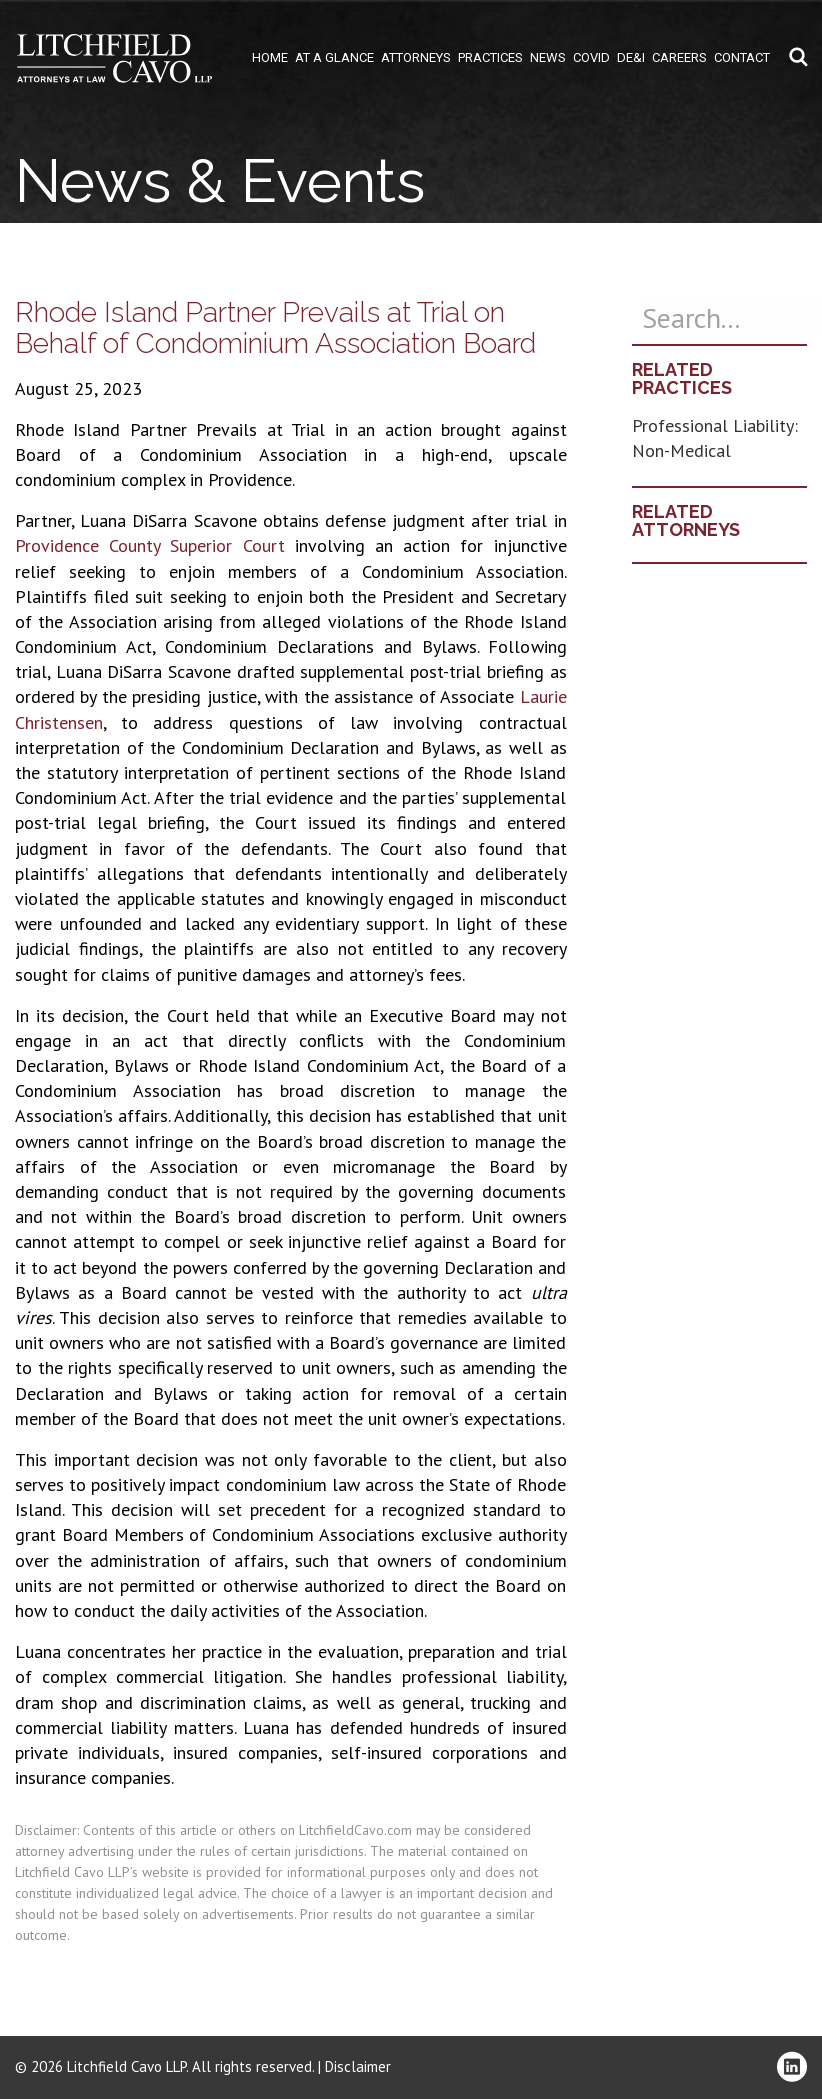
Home (270, 57)
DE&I (631, 57)
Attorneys (416, 57)
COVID (591, 57)
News (548, 57)
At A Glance (334, 57)
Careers (679, 57)
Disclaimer (358, 2066)
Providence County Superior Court (150, 545)
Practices (490, 57)
